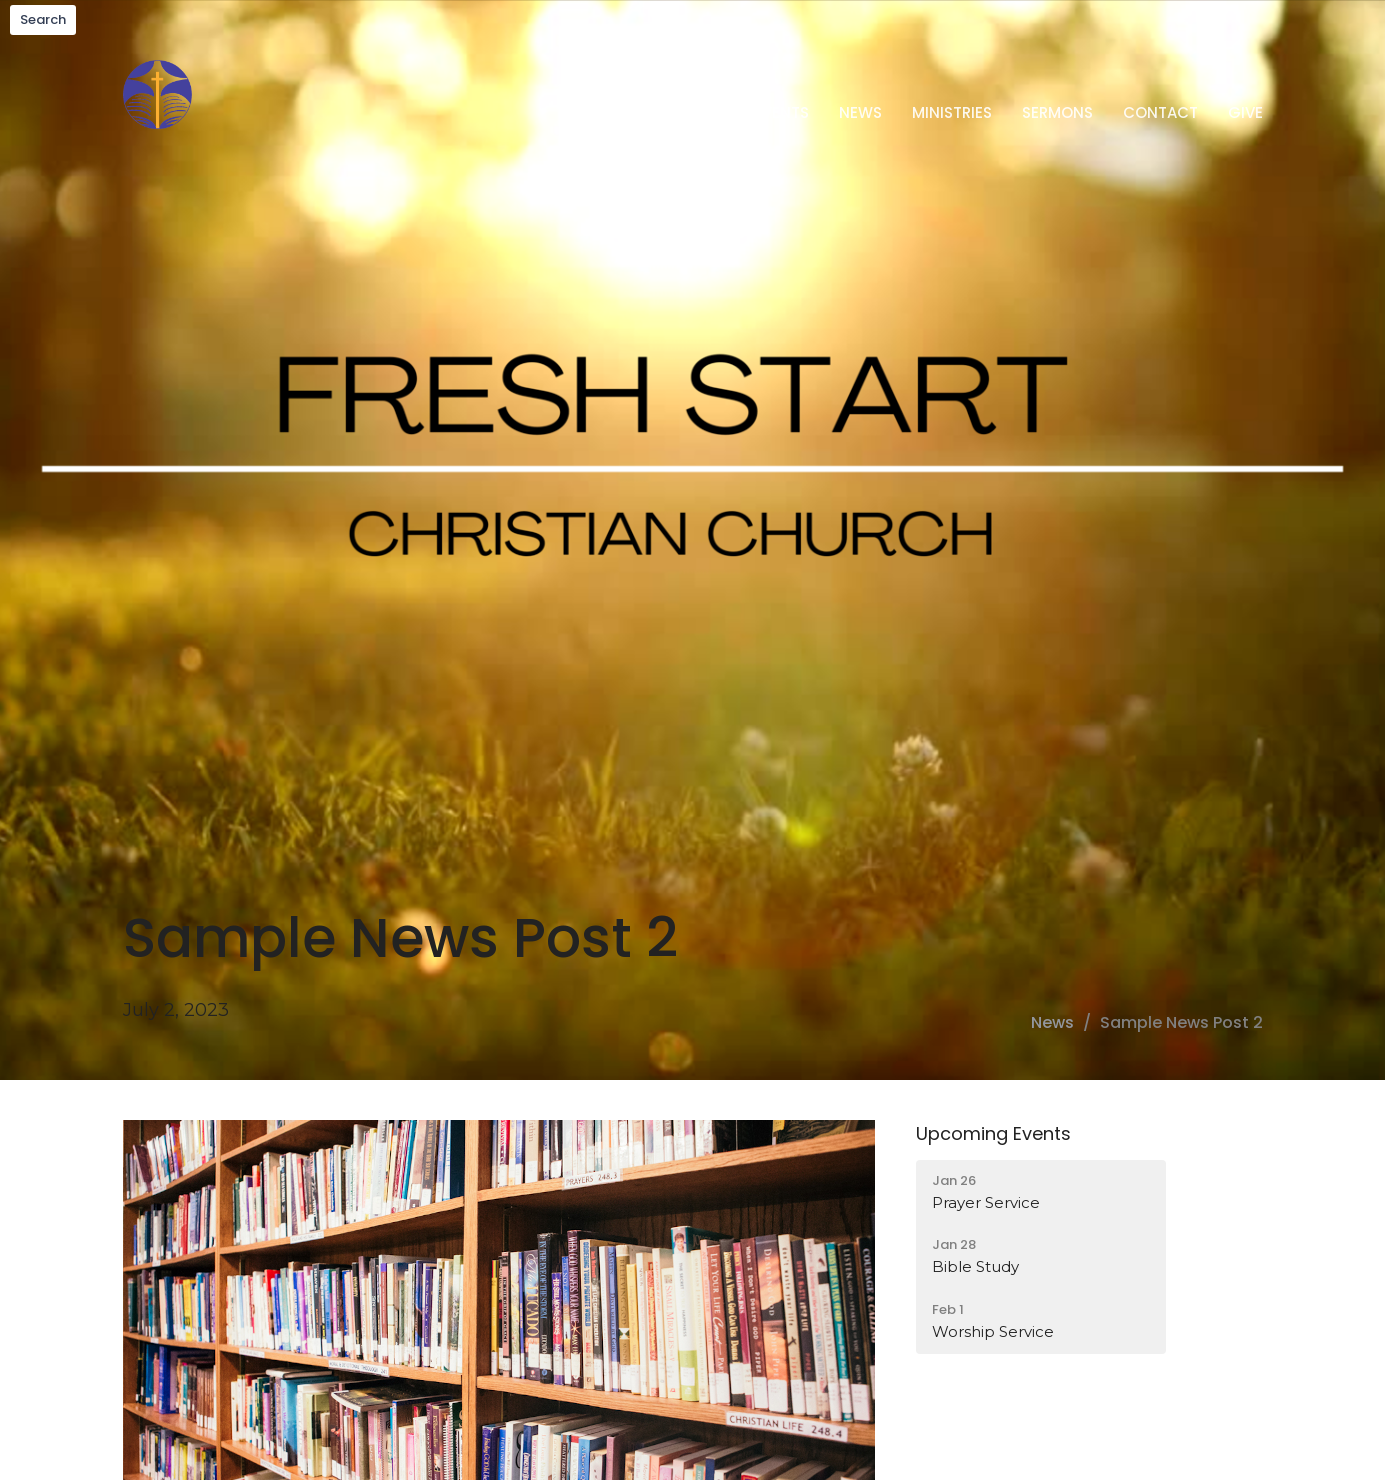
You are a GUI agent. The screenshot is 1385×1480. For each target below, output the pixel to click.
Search (43, 19)
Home (622, 112)
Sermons (1057, 112)
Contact (1160, 112)
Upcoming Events (993, 1133)
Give (1245, 112)
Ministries (952, 112)
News (860, 112)
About (699, 112)
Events (781, 112)
